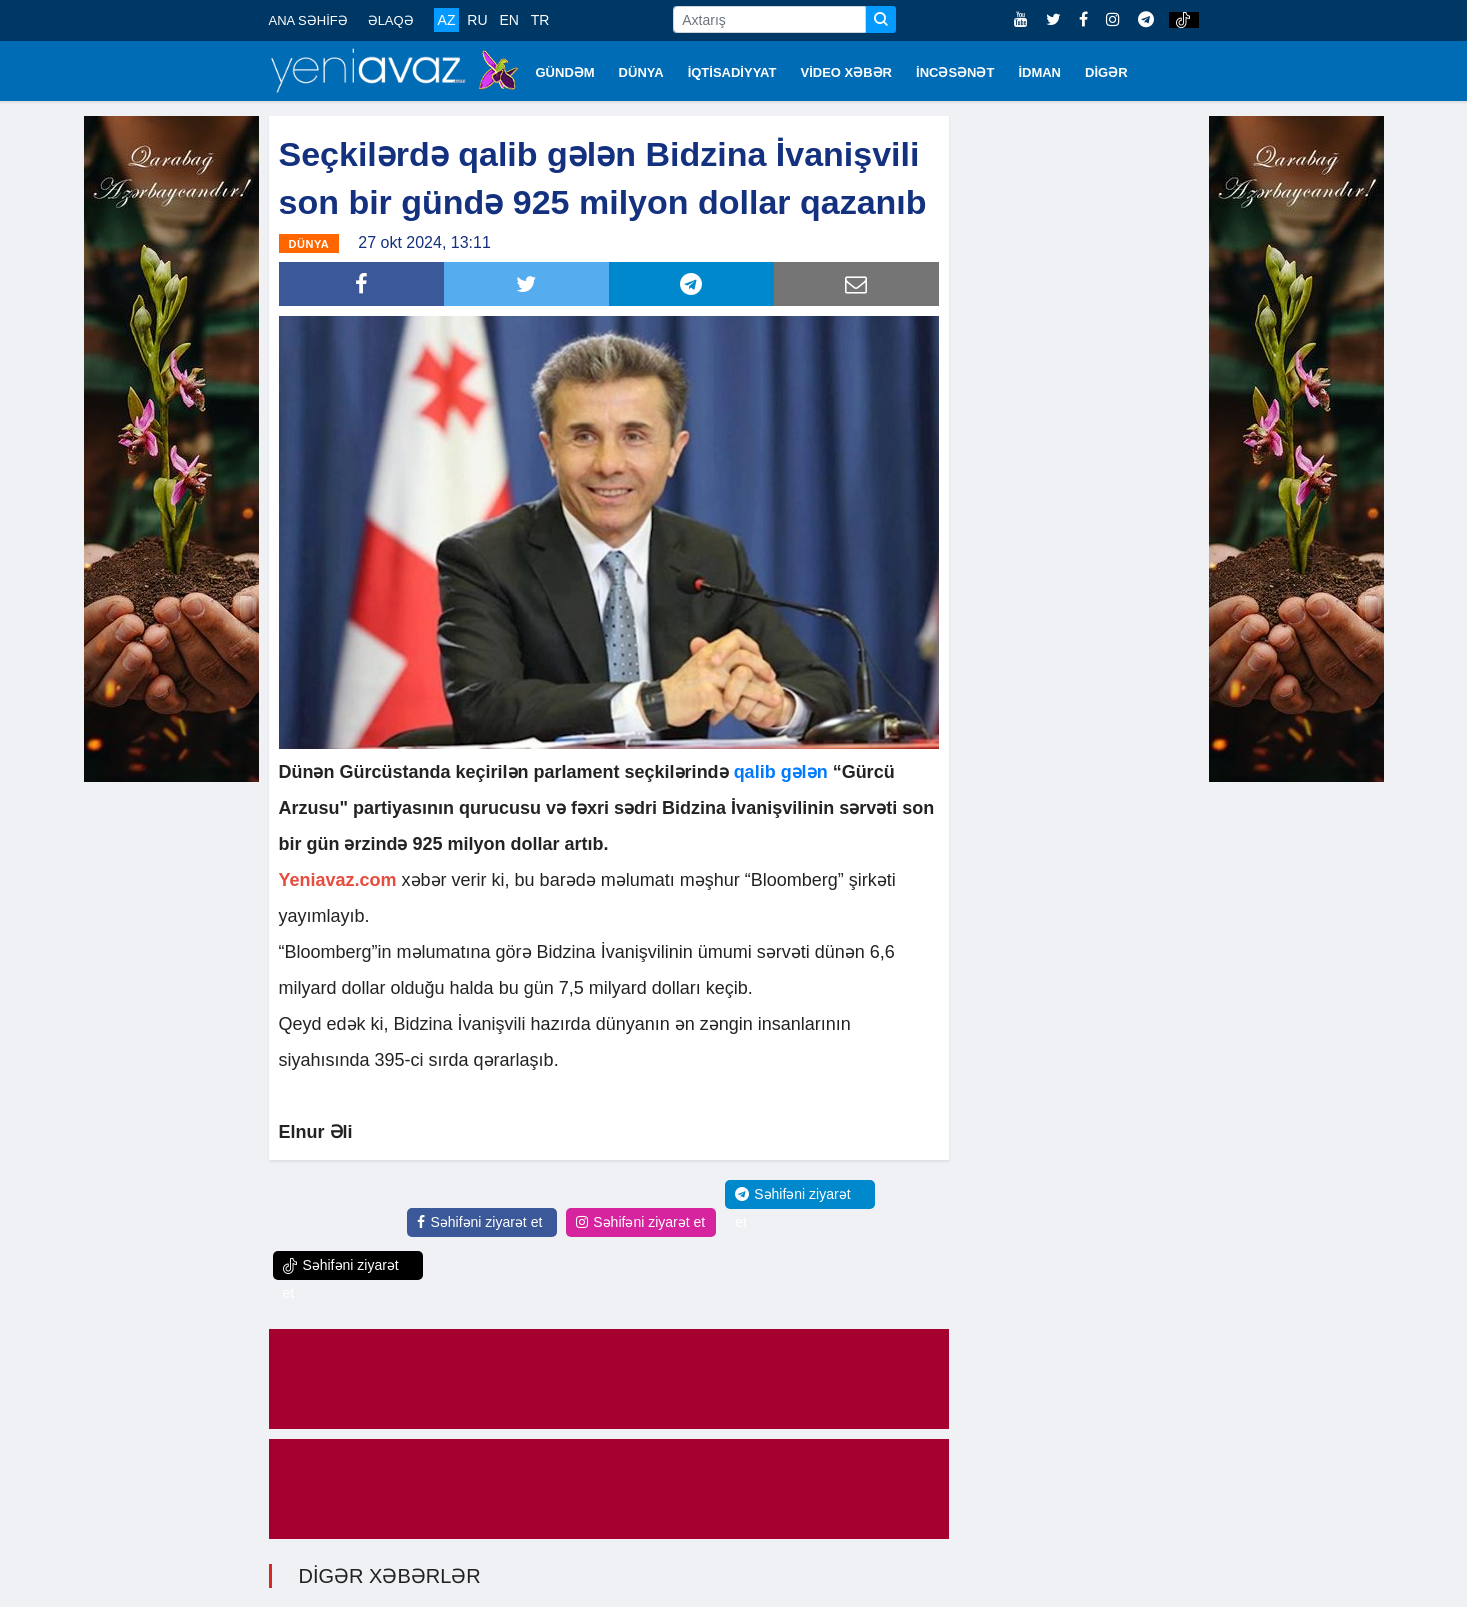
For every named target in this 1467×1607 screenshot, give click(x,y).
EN (508, 20)
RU (477, 20)
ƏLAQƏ (391, 20)
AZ (447, 20)
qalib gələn (781, 771)
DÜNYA (641, 72)
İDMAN (1039, 72)
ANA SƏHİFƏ (308, 20)
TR (540, 20)
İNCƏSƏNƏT (955, 72)
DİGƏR (1106, 72)
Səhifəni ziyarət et (479, 1221)
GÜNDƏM (565, 72)
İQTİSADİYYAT (732, 72)
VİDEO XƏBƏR (847, 72)
